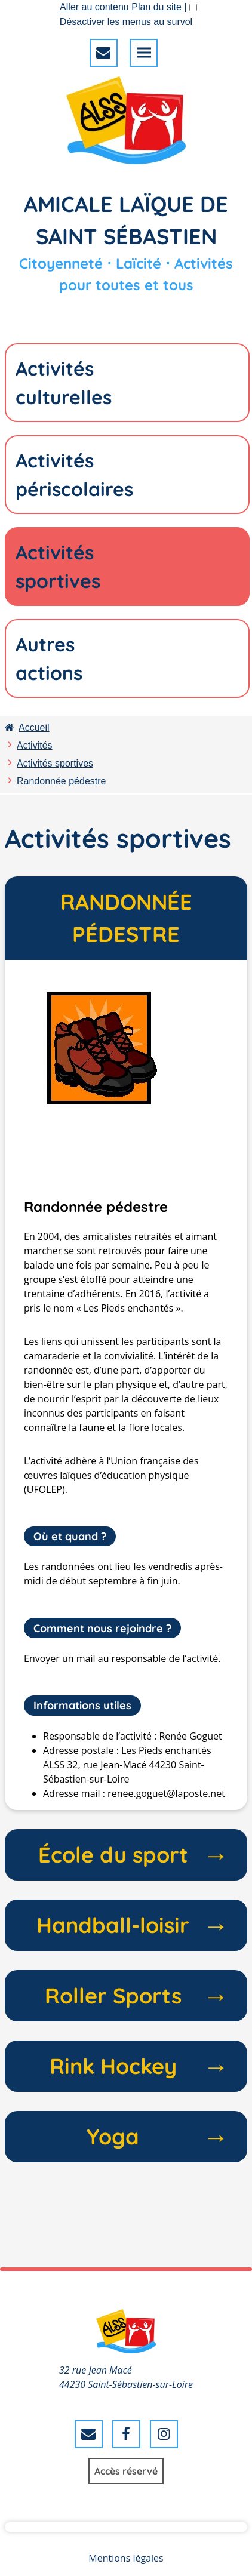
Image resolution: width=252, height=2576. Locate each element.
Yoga (157, 2136)
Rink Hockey (139, 2066)
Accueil (27, 727)
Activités (35, 745)
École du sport (133, 1855)
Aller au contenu (94, 7)
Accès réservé (126, 2471)
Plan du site (156, 7)
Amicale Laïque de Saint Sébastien (126, 220)
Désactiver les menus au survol (126, 22)
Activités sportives (55, 763)
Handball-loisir (132, 1925)
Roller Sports (136, 1996)
